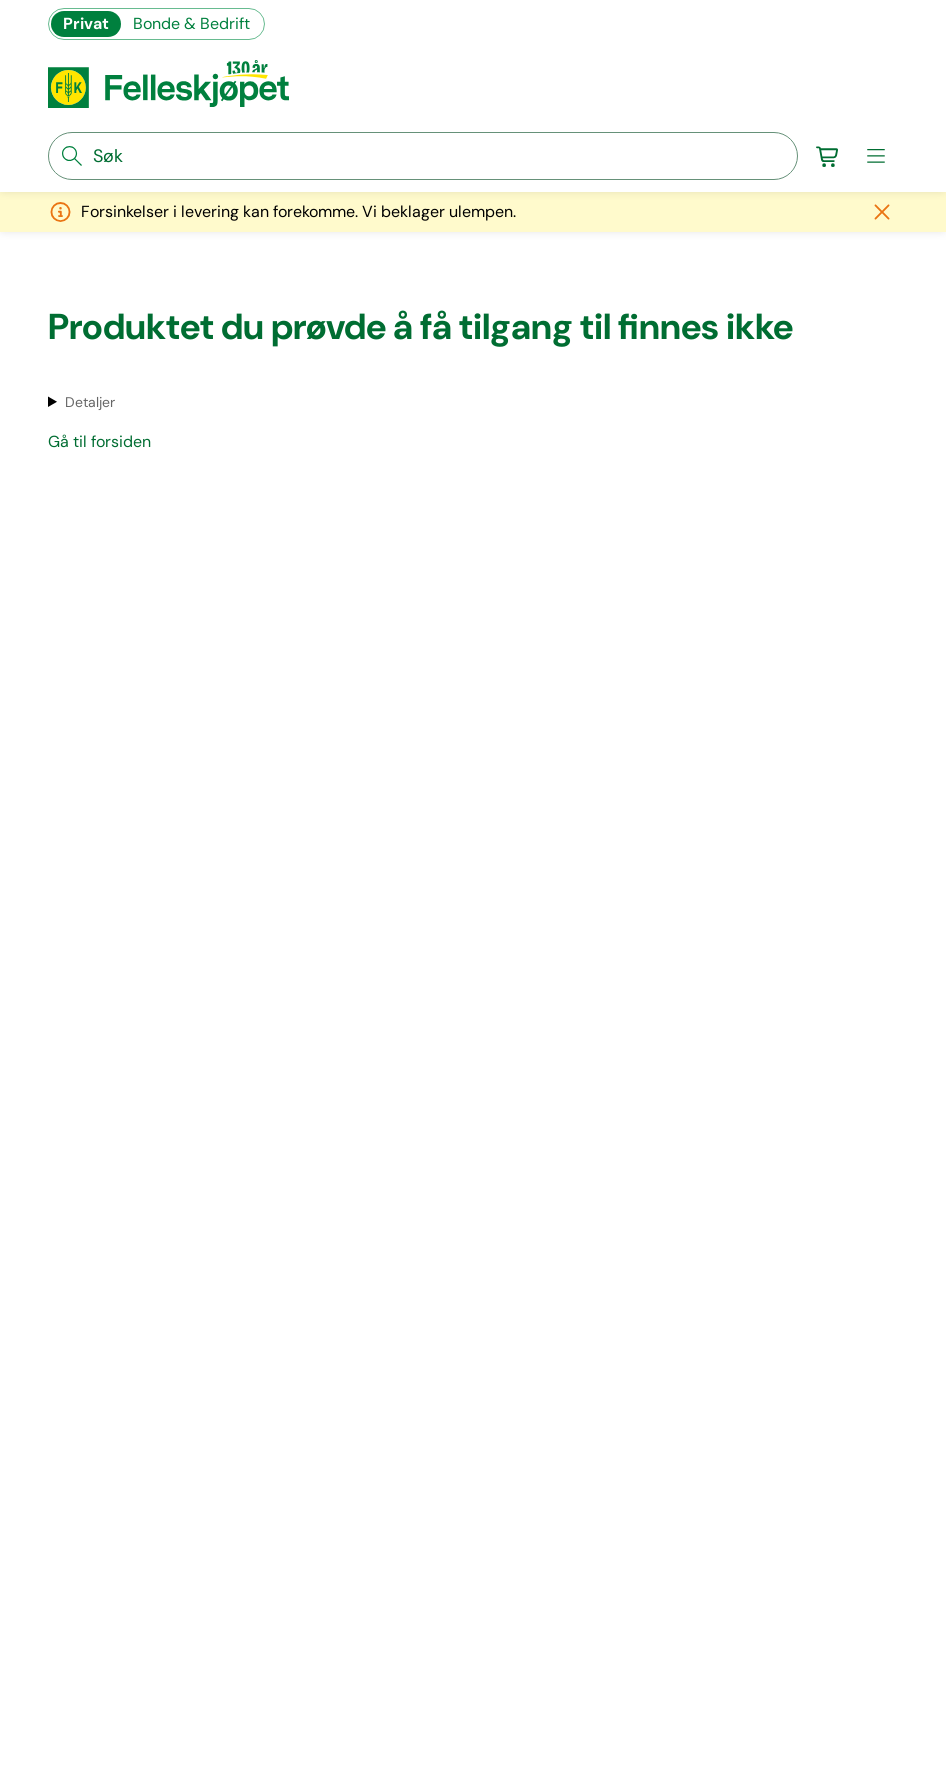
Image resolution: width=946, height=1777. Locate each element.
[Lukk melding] (882, 212)
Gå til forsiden (99, 441)
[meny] (876, 156)
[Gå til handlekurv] (828, 156)
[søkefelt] (423, 156)
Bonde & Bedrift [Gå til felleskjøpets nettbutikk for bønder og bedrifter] (191, 23)
